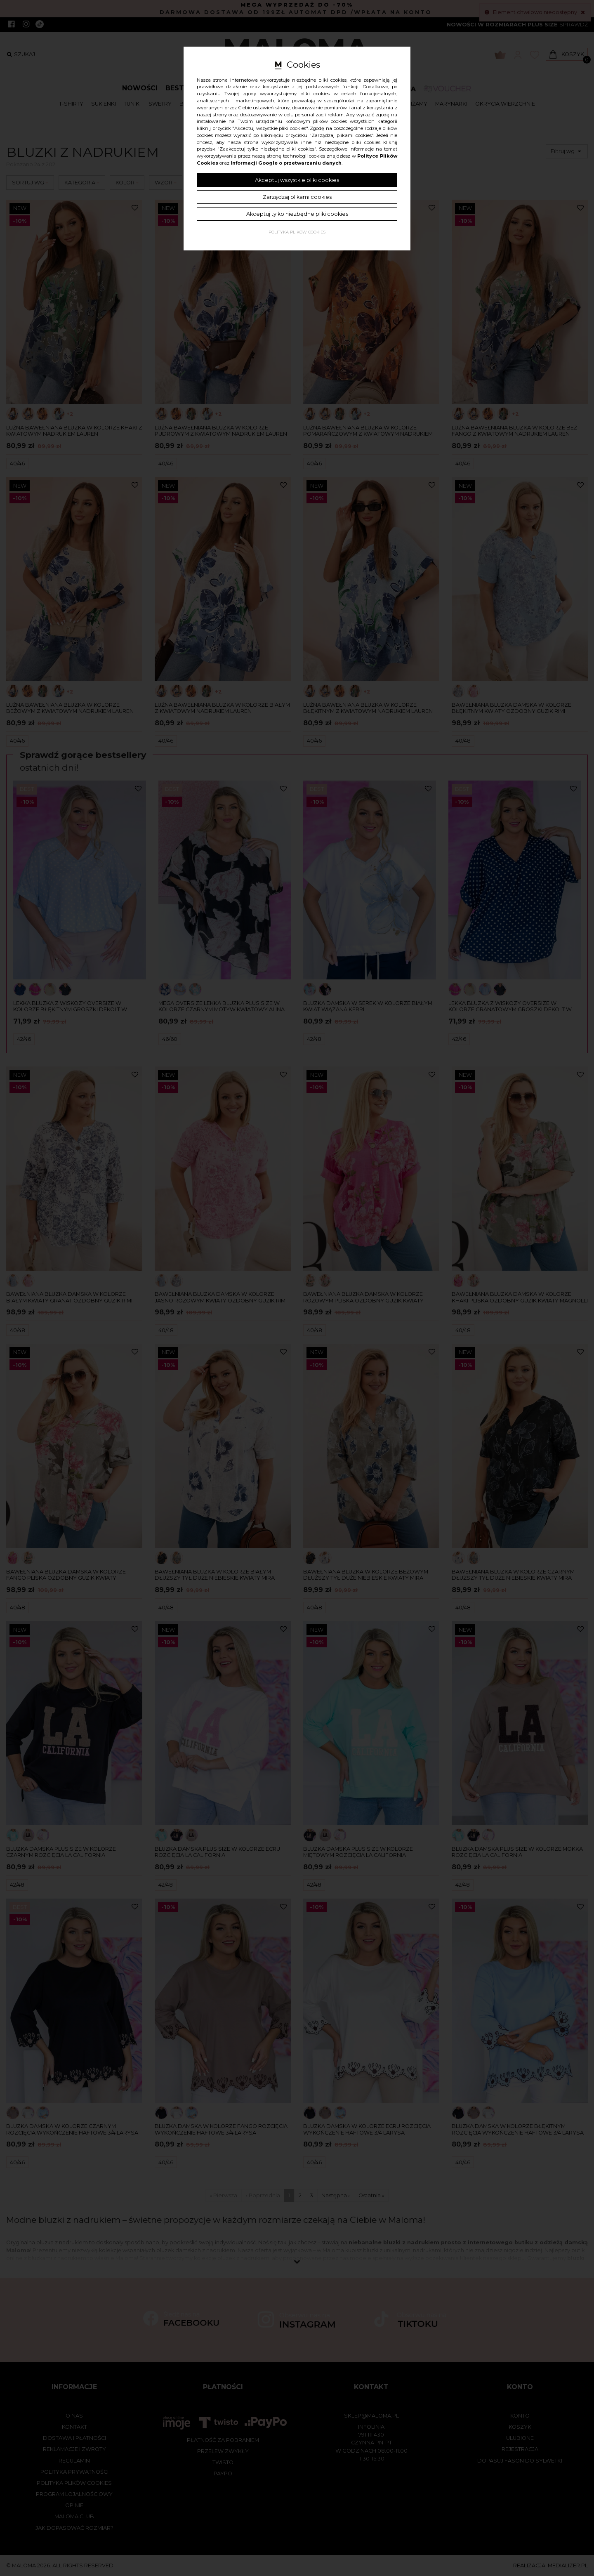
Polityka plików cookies (297, 232)
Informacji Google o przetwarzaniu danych (286, 163)
